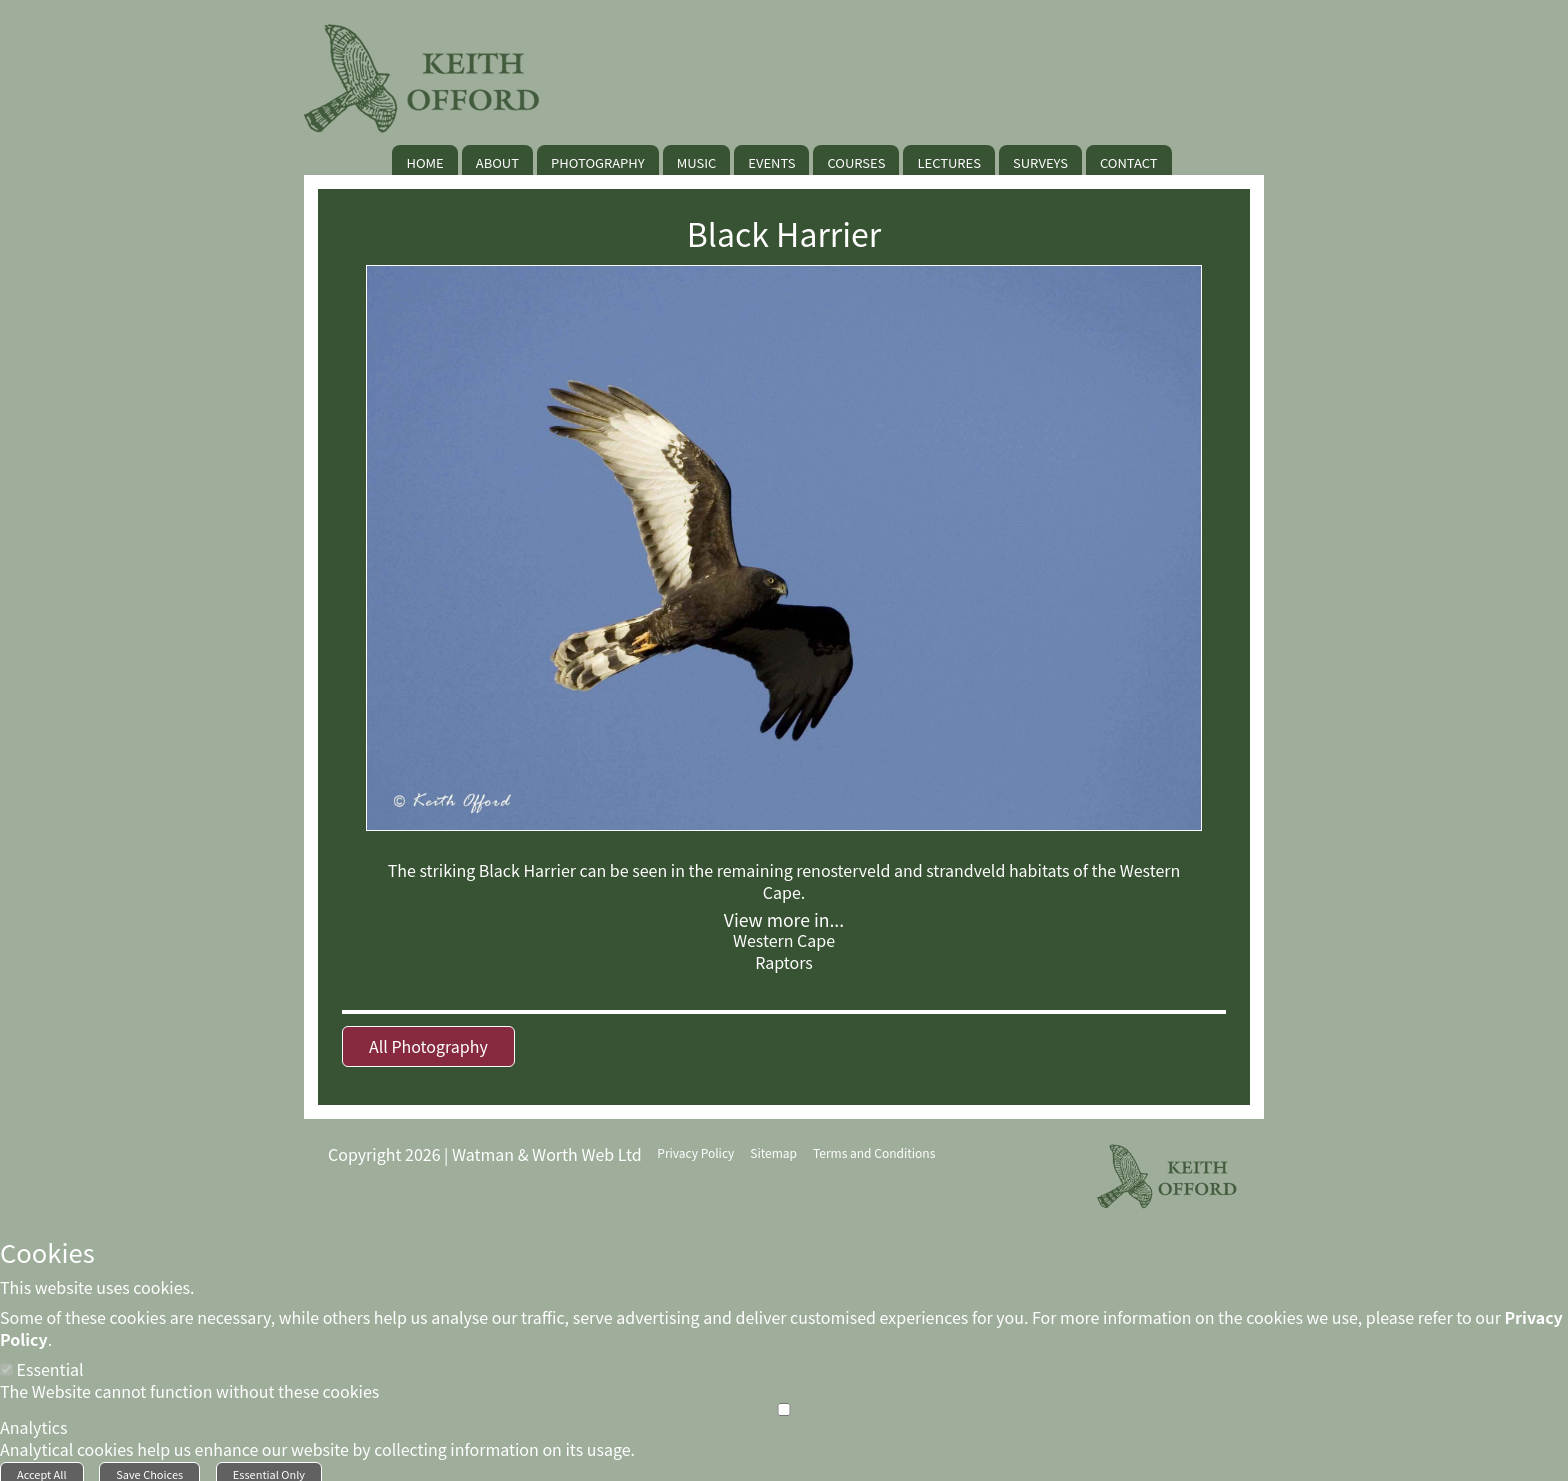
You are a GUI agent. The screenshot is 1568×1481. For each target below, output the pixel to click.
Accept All (42, 1468)
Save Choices (149, 1468)
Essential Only (269, 1468)
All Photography (428, 1046)
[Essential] (6, 1363)
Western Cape (784, 940)
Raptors (784, 962)
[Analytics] (784, 1403)
